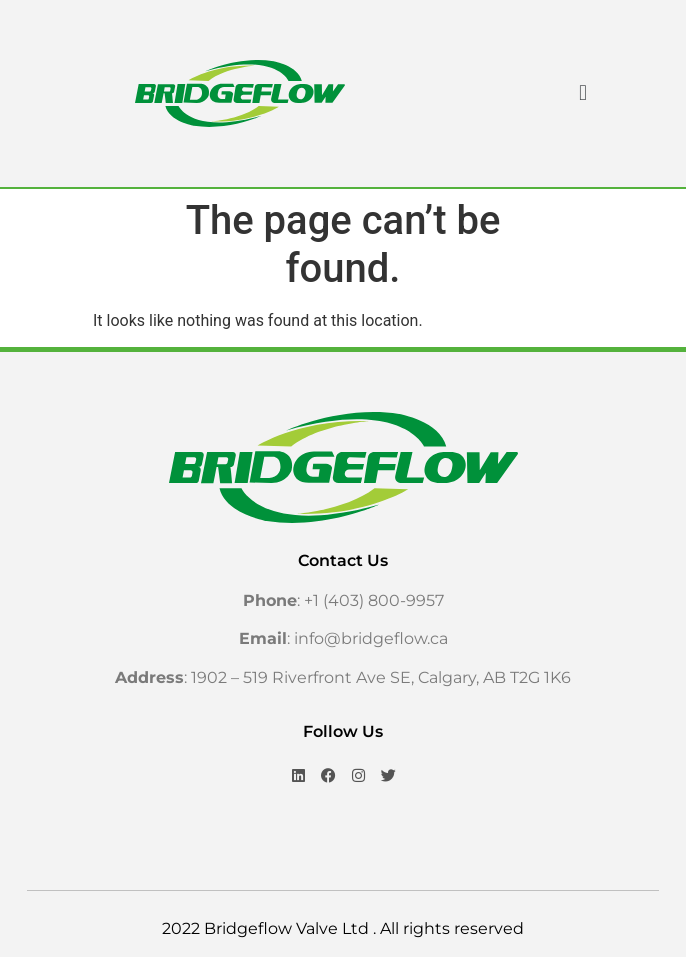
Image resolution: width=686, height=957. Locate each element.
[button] (582, 93)
